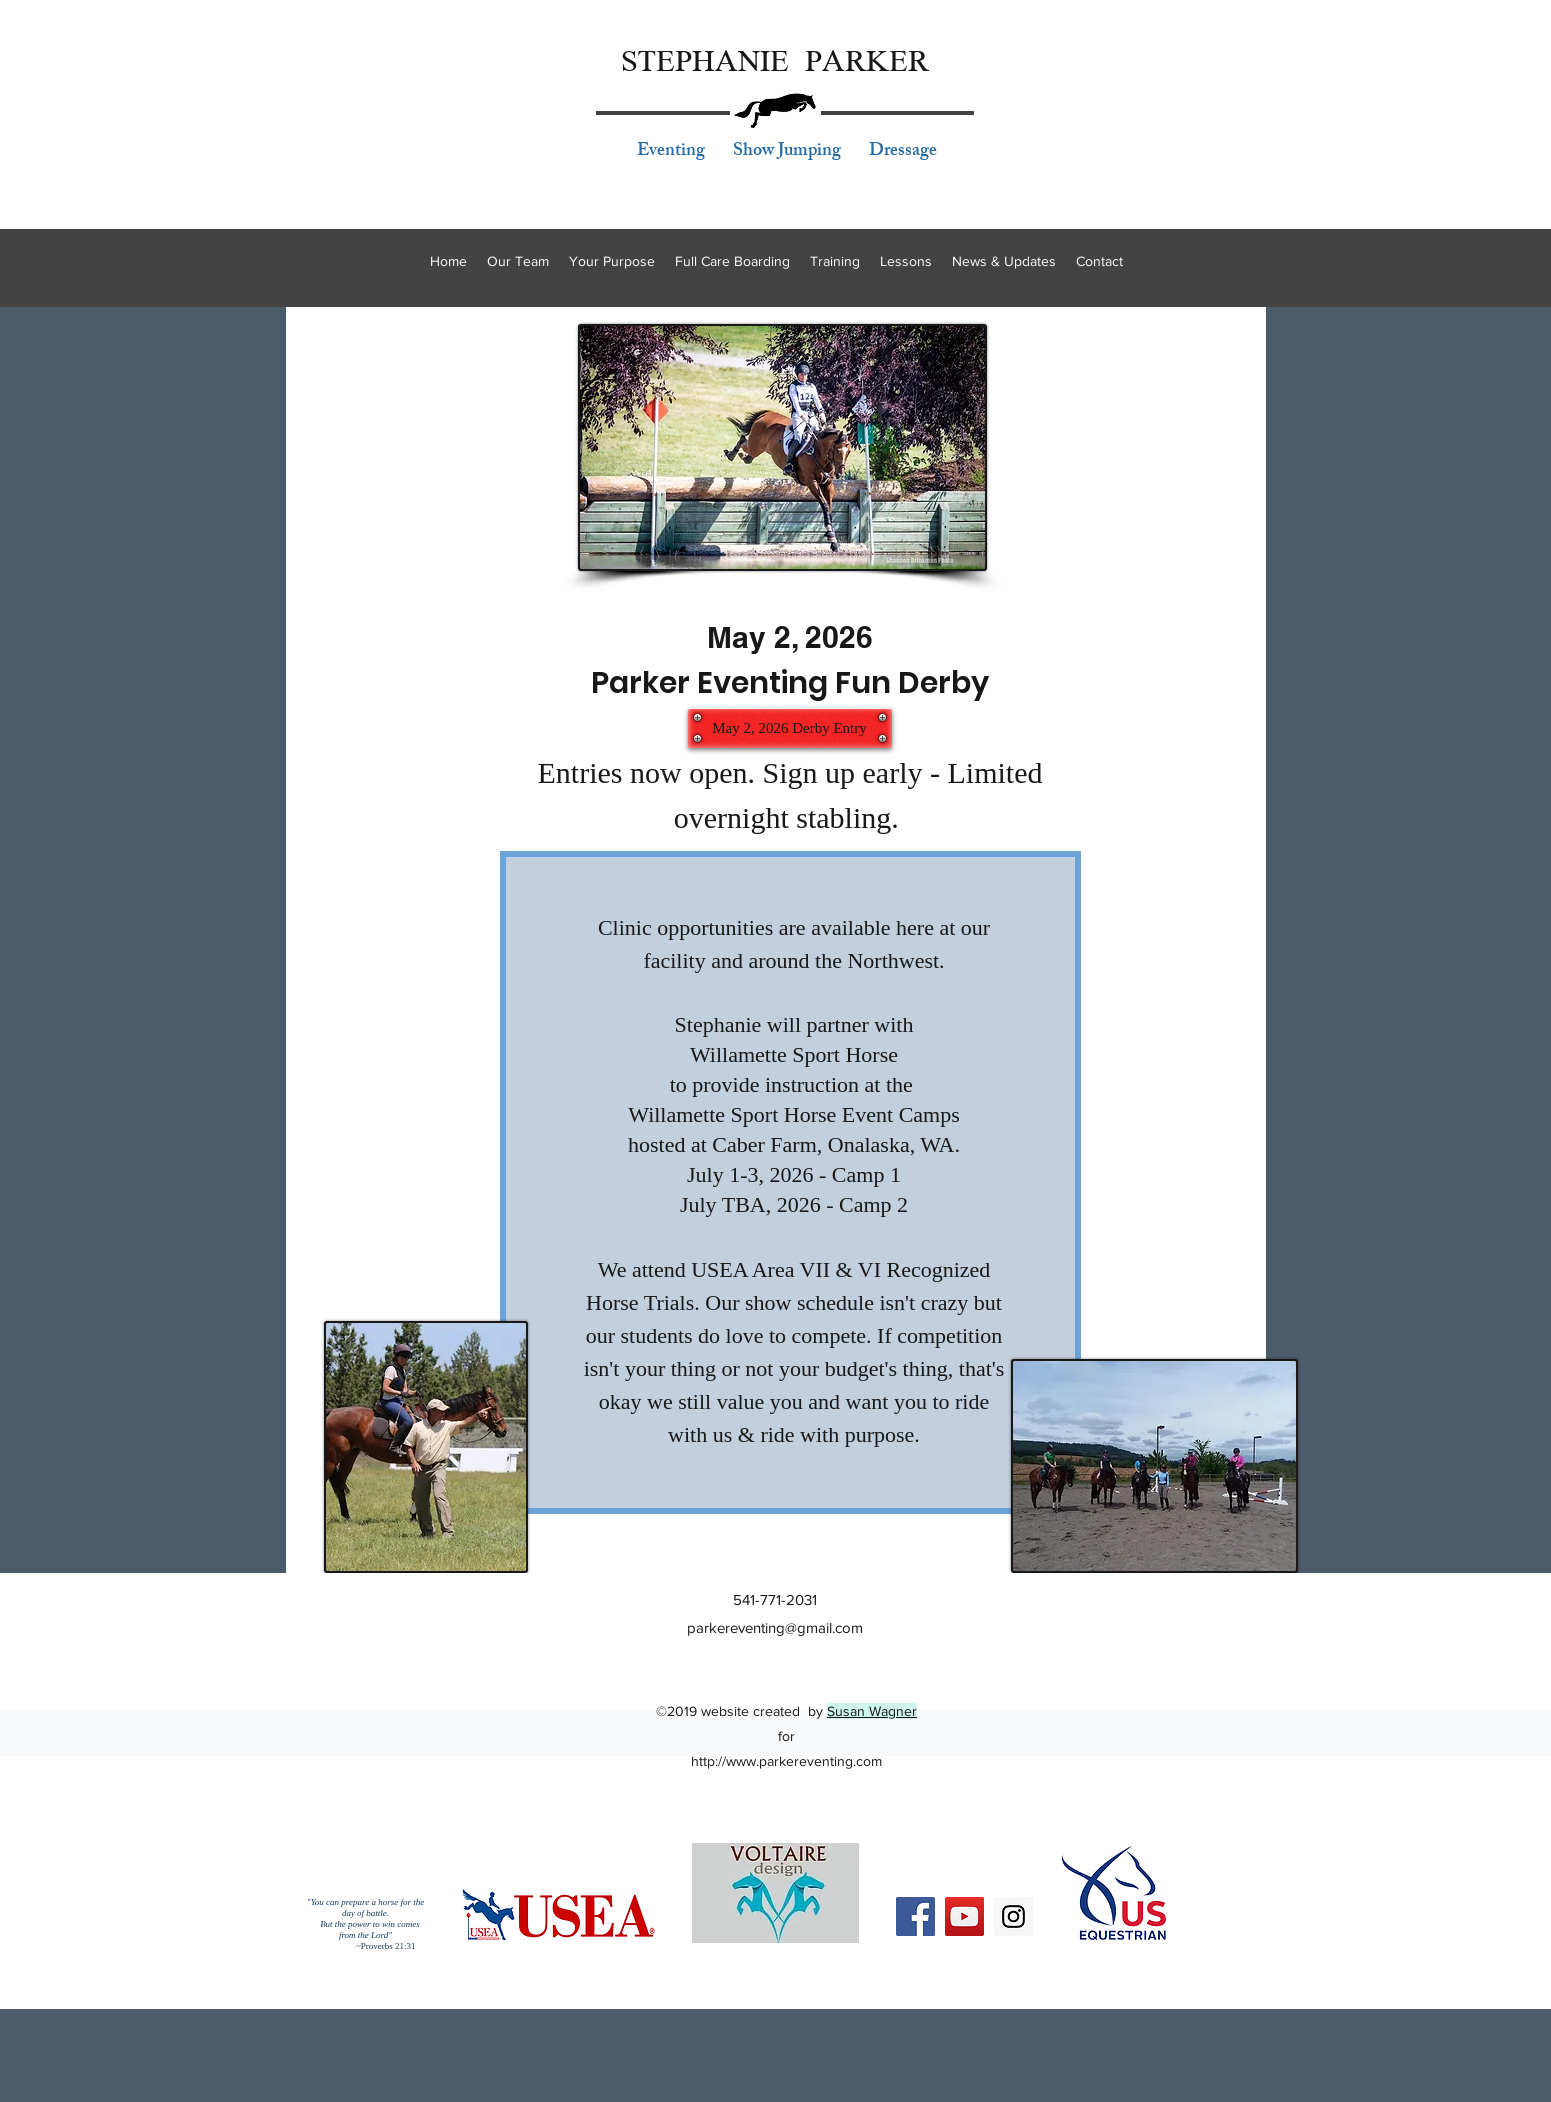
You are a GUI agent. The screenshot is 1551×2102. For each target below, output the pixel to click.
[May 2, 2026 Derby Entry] (790, 728)
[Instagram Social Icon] (1013, 1916)
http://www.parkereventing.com (786, 1761)
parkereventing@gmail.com (775, 1627)
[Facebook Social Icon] (915, 1916)
